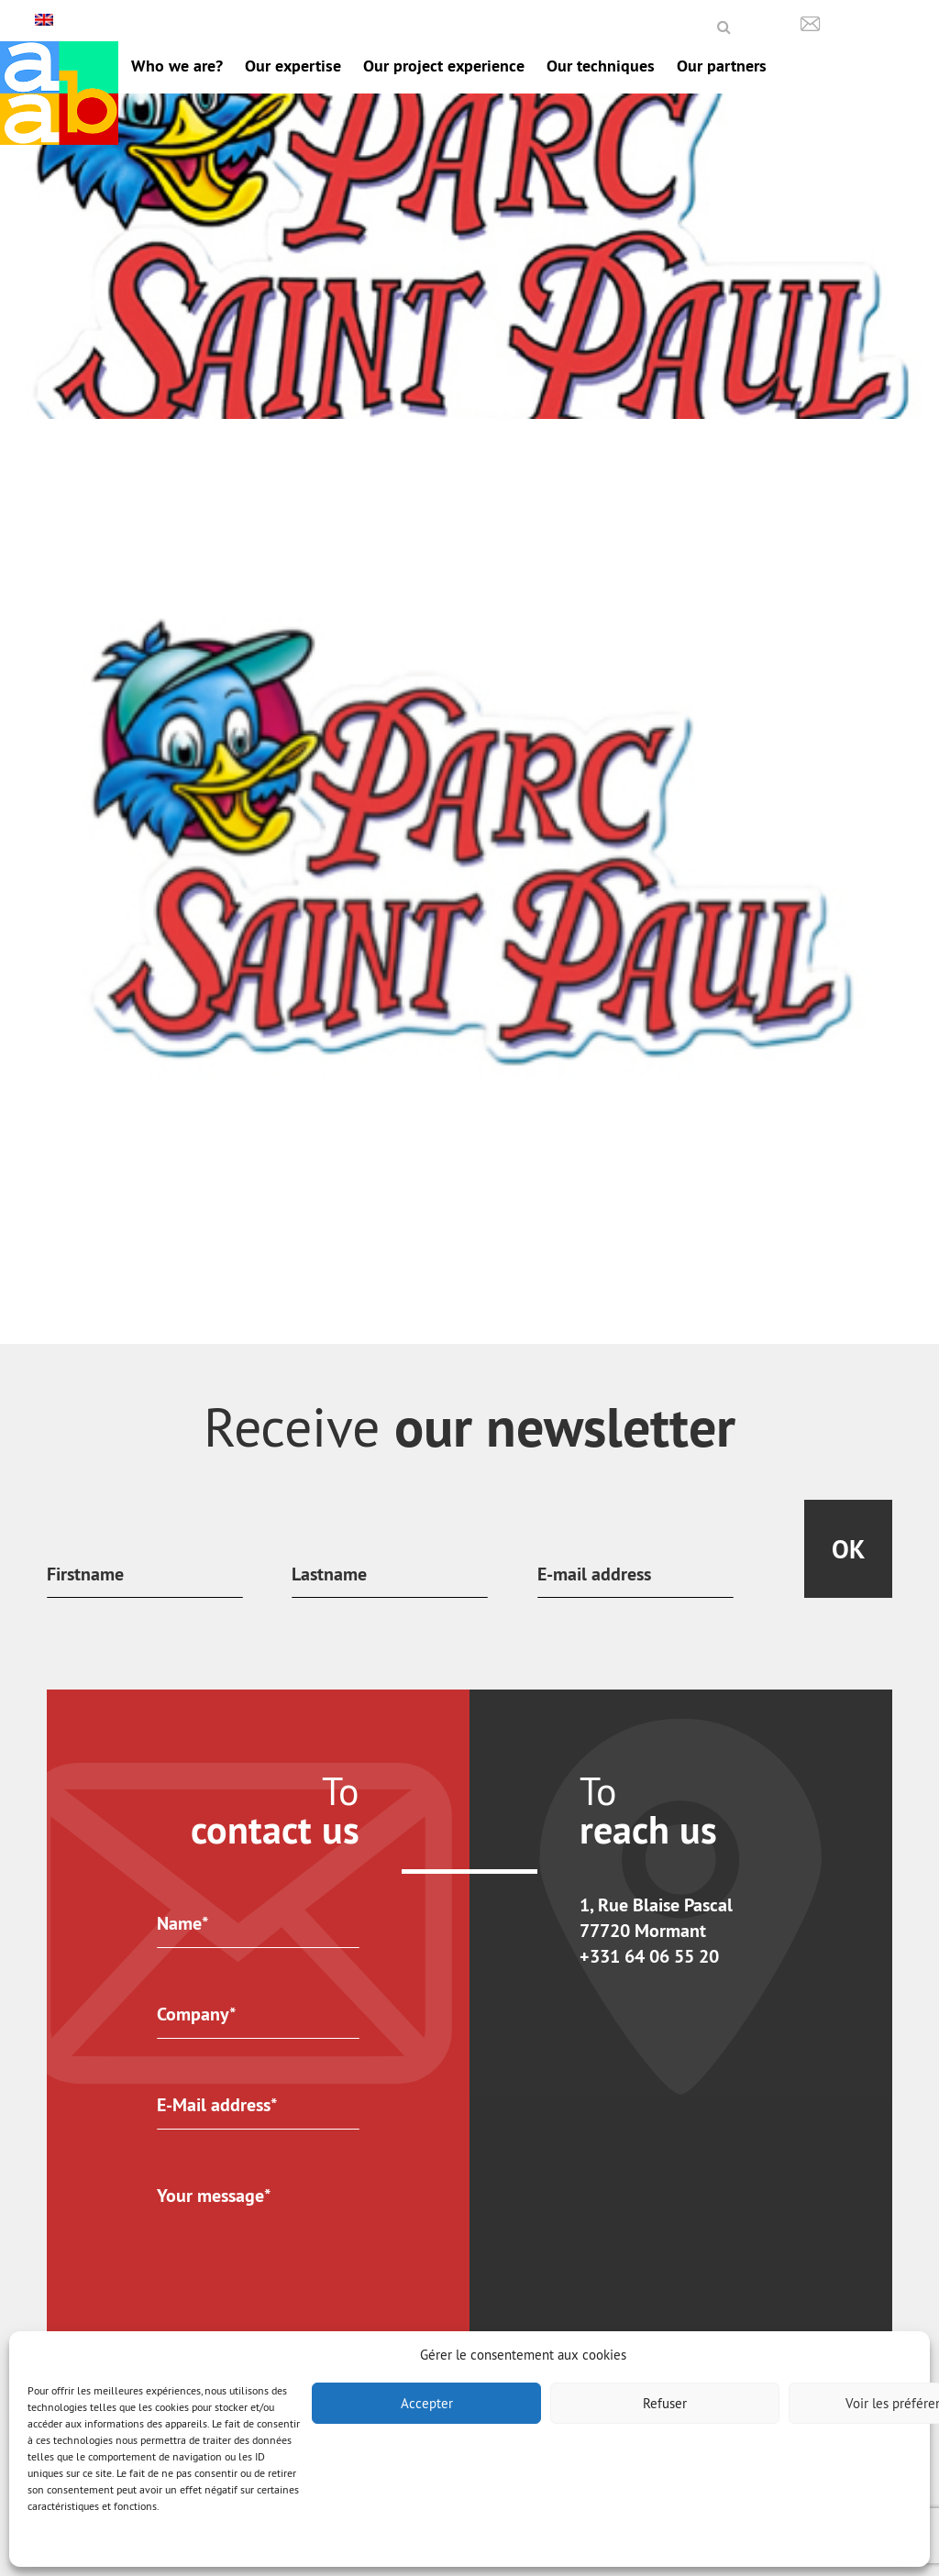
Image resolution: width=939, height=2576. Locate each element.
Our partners (722, 65)
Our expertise (293, 65)
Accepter (427, 2403)
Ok (848, 1549)
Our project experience (444, 65)
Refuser (665, 2403)
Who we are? (177, 65)
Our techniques (601, 65)
